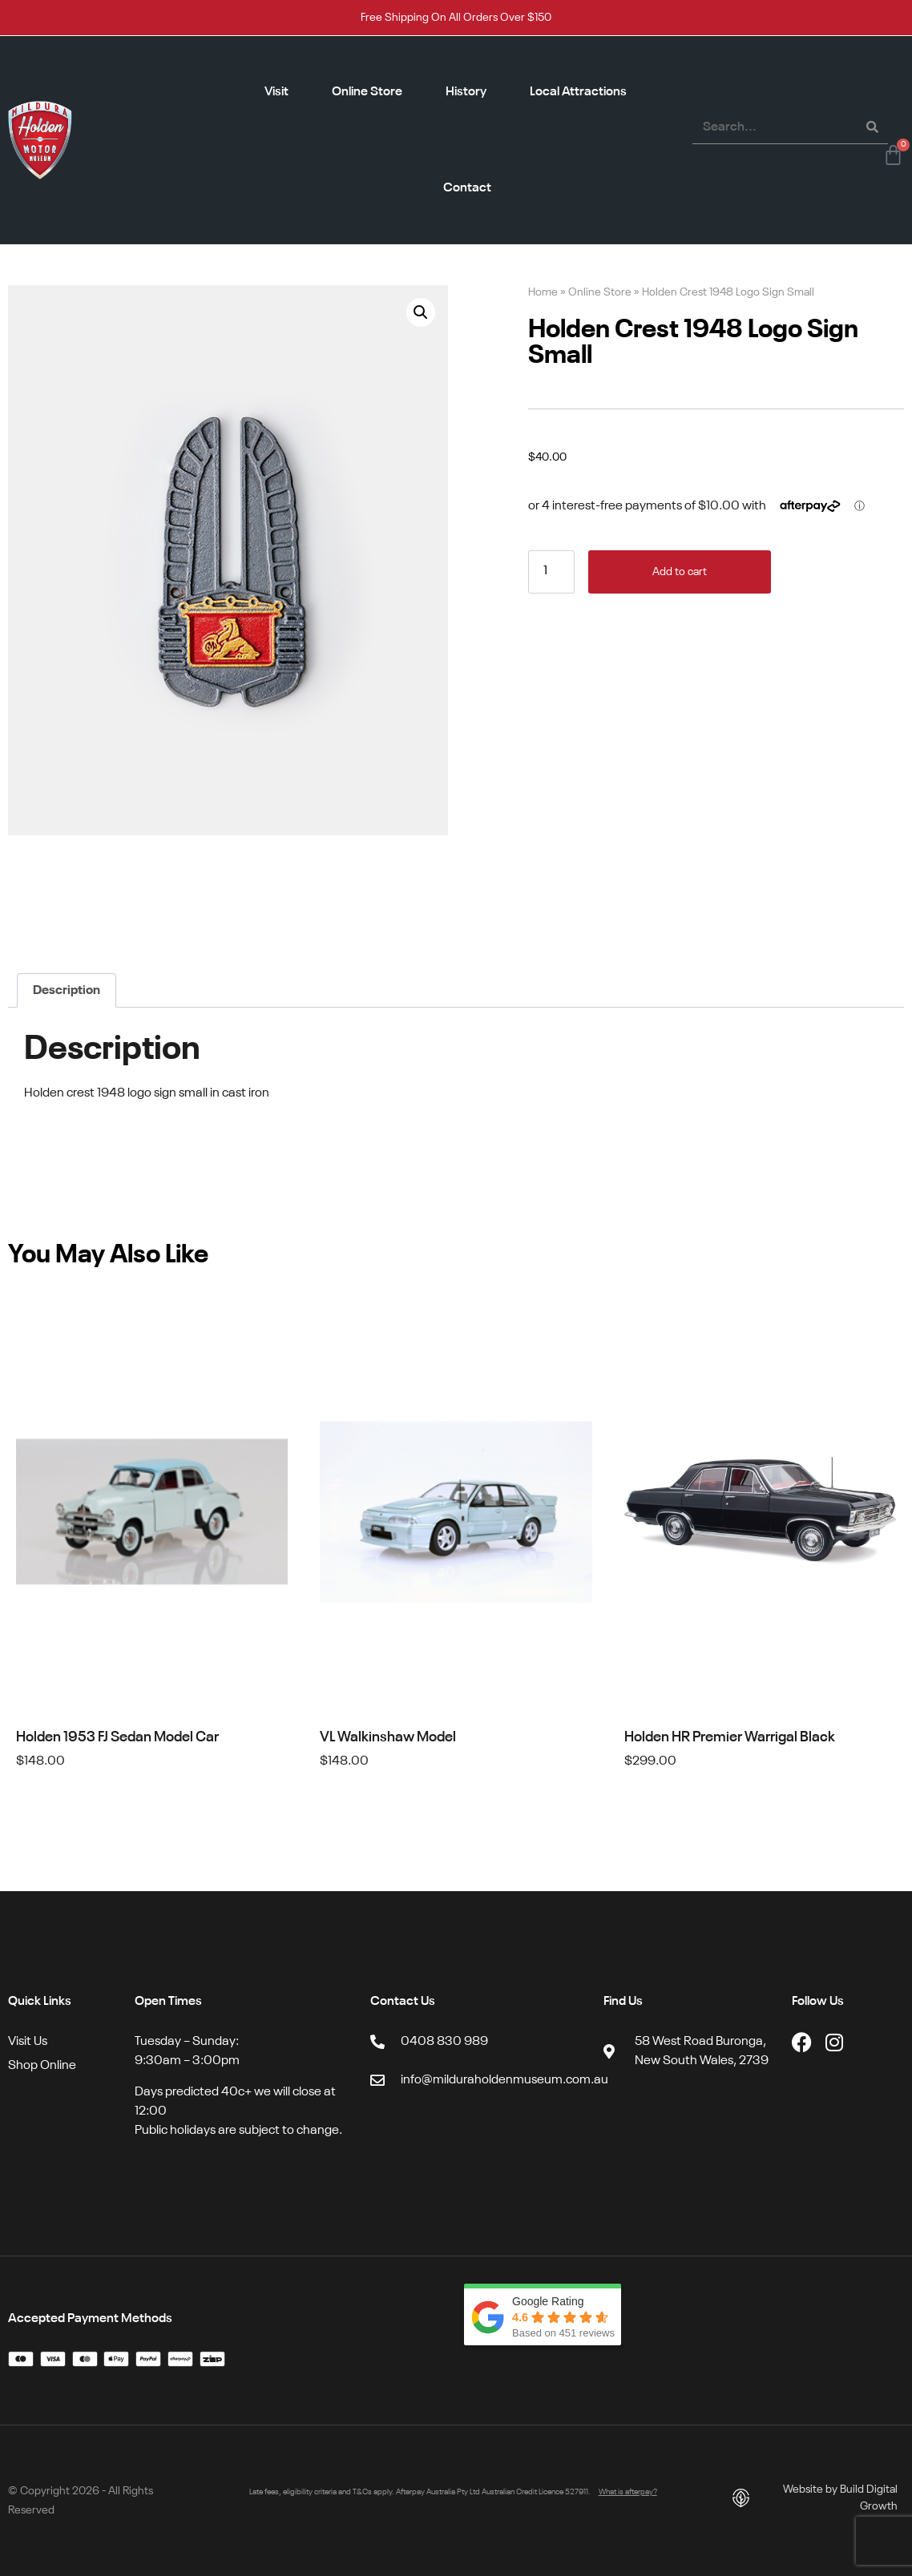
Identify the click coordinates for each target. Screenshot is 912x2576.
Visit (276, 92)
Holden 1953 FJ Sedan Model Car (117, 1737)
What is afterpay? (628, 2492)
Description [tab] (66, 990)
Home (543, 293)
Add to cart (679, 572)
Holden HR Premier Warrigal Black (729, 1737)
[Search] (872, 127)
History (466, 92)
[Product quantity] (551, 572)
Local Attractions (578, 92)
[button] (420, 312)
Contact (467, 188)
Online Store (367, 92)
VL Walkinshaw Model (388, 1737)
